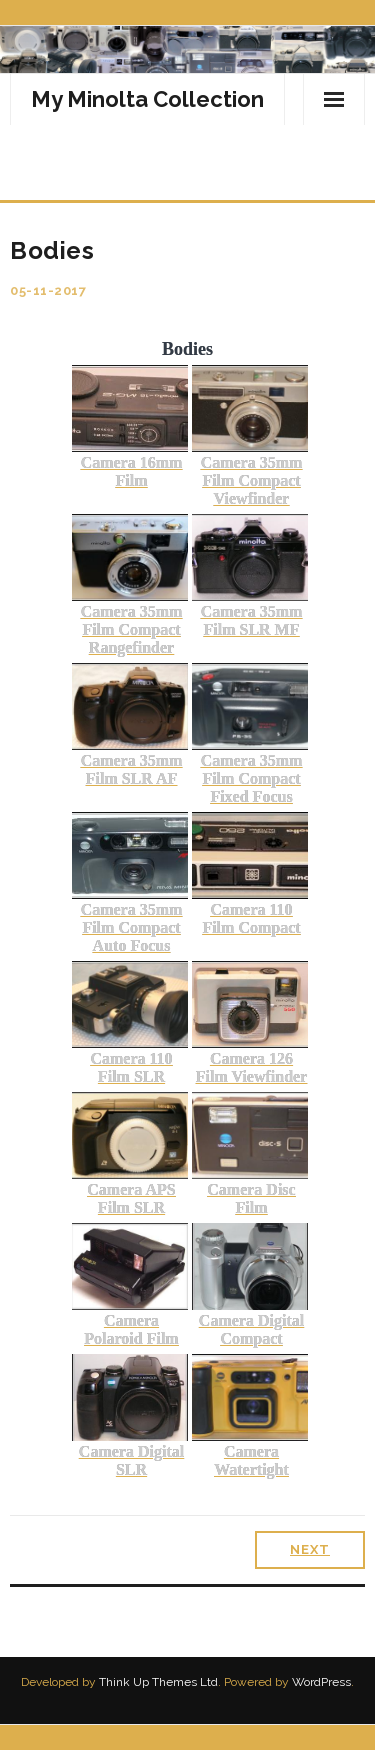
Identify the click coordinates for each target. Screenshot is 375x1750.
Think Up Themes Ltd (158, 1682)
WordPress (321, 1682)
